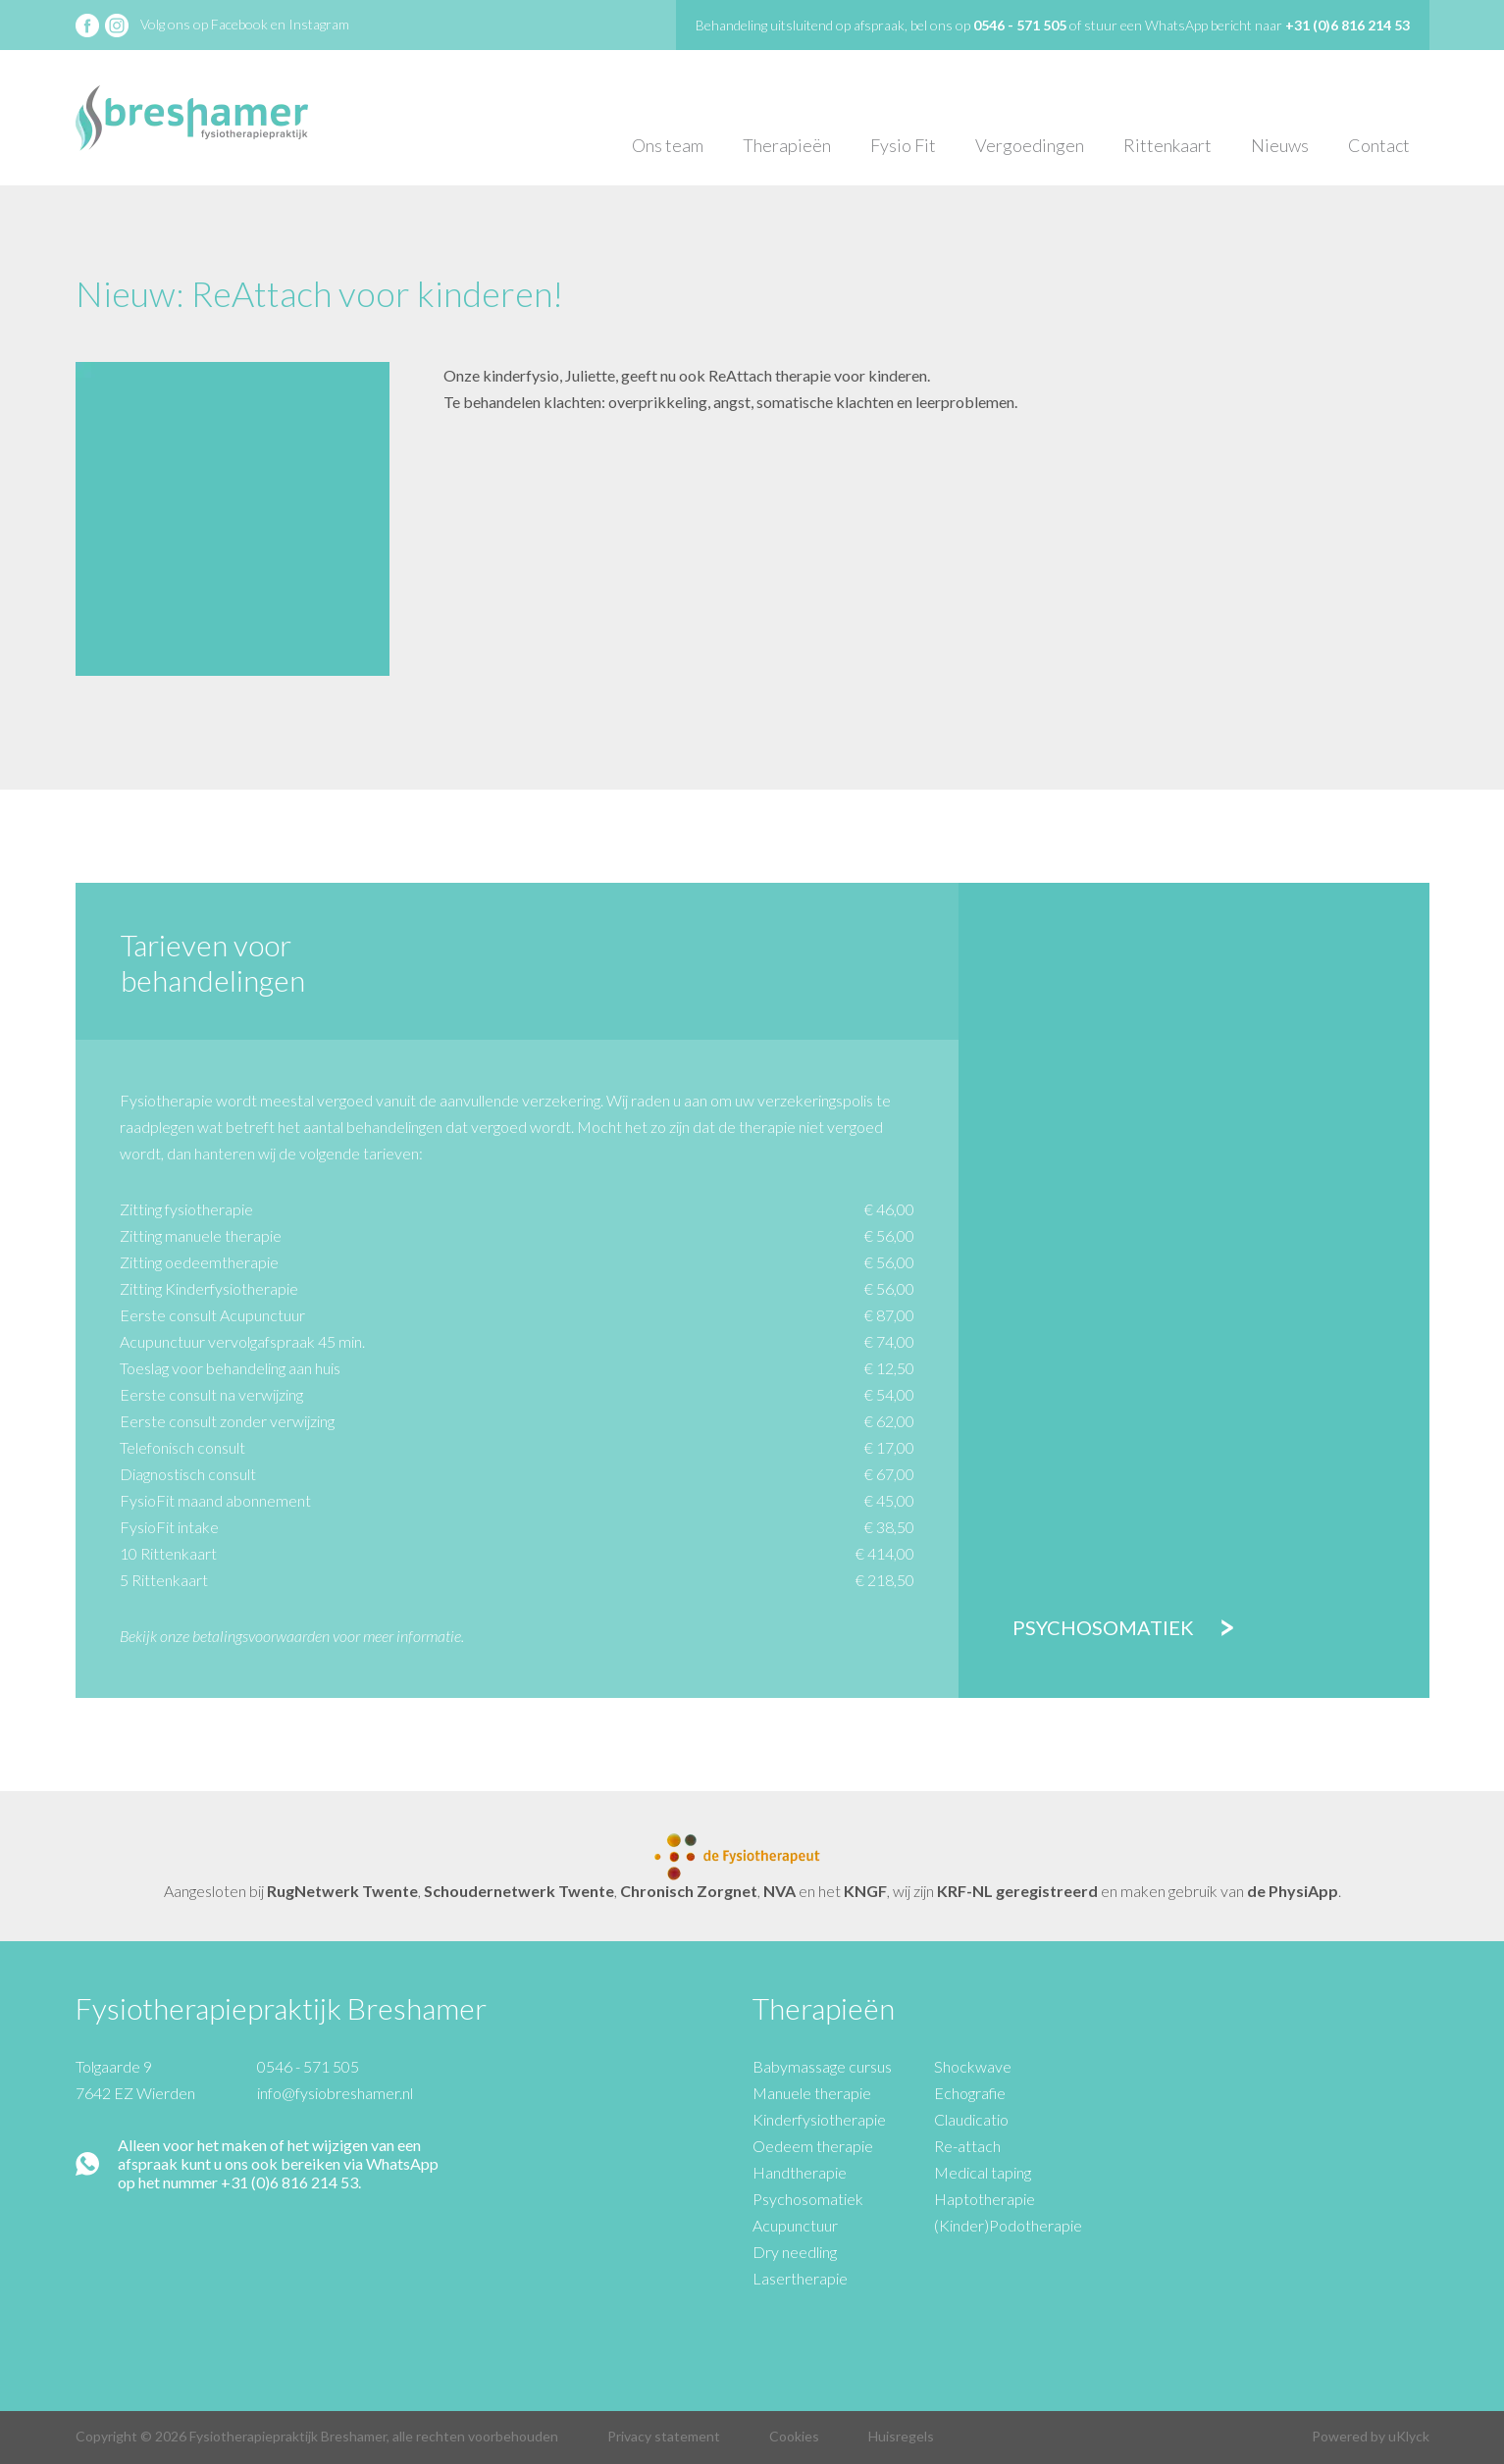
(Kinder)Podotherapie (1008, 2225)
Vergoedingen (1029, 145)
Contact (1379, 145)
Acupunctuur (795, 2225)
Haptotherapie (984, 2198)
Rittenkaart (1167, 145)
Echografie (970, 2092)
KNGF (865, 1890)
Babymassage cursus (822, 2066)
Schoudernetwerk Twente (519, 1890)
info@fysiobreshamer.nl (335, 2092)
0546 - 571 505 (308, 2066)
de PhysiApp (1292, 1890)
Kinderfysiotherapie (819, 2119)
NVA (779, 1890)
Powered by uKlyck (1370, 2436)
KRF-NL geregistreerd (1017, 1890)
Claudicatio (971, 2119)
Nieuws (1280, 145)
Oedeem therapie (812, 2145)
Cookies (794, 2436)
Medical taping (982, 2172)
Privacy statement (663, 2436)
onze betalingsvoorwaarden (245, 1635)
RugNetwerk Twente (342, 1890)
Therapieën (787, 145)
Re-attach (967, 2145)
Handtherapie (799, 2172)
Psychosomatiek (1103, 1627)
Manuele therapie (811, 2092)
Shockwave (972, 2066)
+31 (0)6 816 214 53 (1347, 25)
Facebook (239, 24)
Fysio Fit (903, 145)
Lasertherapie (800, 2278)
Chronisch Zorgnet (688, 1890)
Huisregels (901, 2436)
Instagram (318, 24)
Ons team (667, 145)
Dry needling (794, 2251)
